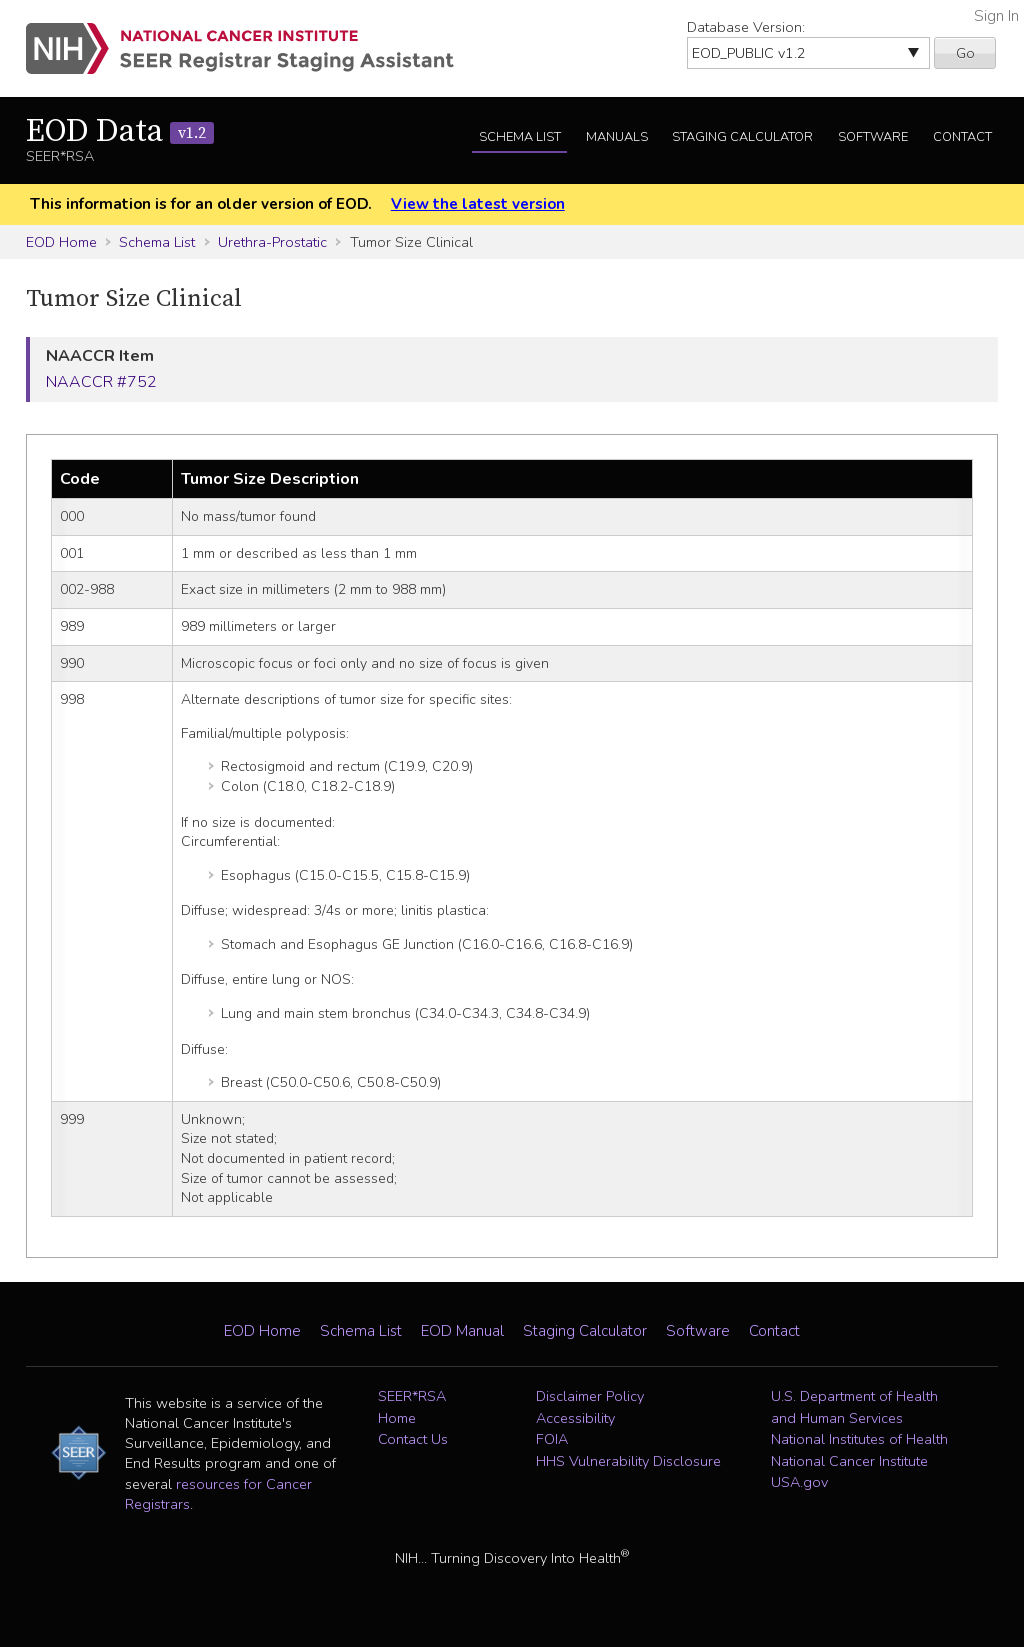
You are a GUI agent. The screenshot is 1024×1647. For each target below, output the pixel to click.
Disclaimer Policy (590, 1396)
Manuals (617, 137)
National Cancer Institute (849, 1461)
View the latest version (478, 204)
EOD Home (61, 242)
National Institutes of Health (859, 1439)
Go (965, 53)
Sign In (996, 16)
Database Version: (746, 27)
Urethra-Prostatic (272, 242)
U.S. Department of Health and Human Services (854, 1407)
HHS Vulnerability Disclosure (628, 1461)
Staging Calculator (742, 137)
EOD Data (120, 132)
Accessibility (575, 1418)
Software (873, 137)
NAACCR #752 (101, 382)
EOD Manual (462, 1331)
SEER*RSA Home (412, 1407)
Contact (962, 137)
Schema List (520, 137)
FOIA (552, 1439)
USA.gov (799, 1482)
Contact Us (413, 1439)
